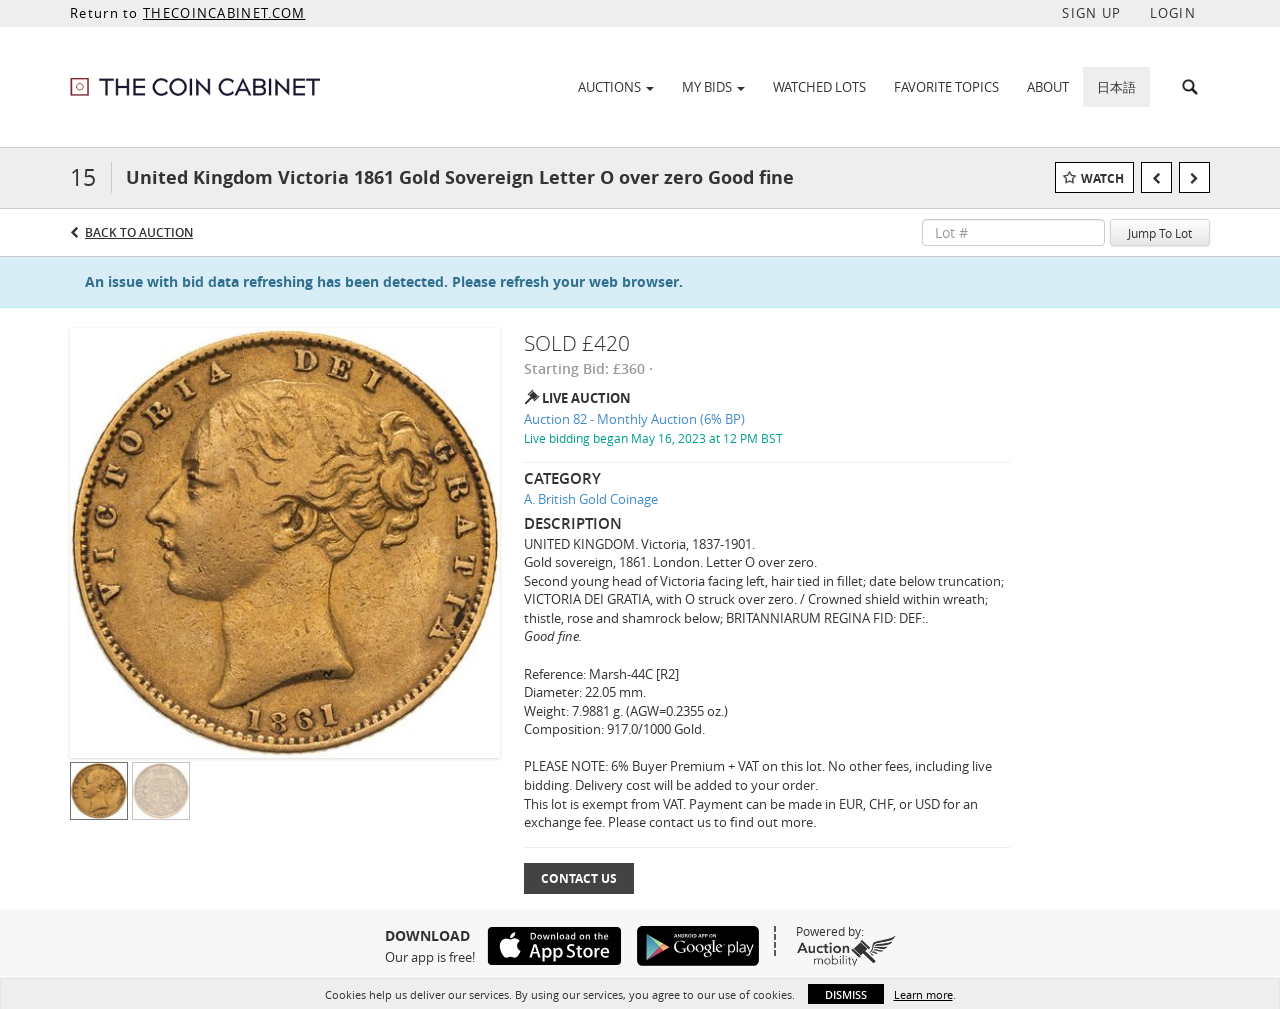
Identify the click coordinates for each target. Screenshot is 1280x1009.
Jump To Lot (1160, 233)
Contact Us (579, 878)
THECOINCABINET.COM (224, 13)
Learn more (923, 994)
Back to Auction (139, 232)
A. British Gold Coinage (591, 499)
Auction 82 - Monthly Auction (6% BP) (634, 419)
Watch (1102, 178)
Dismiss (846, 994)
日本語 (1116, 87)
